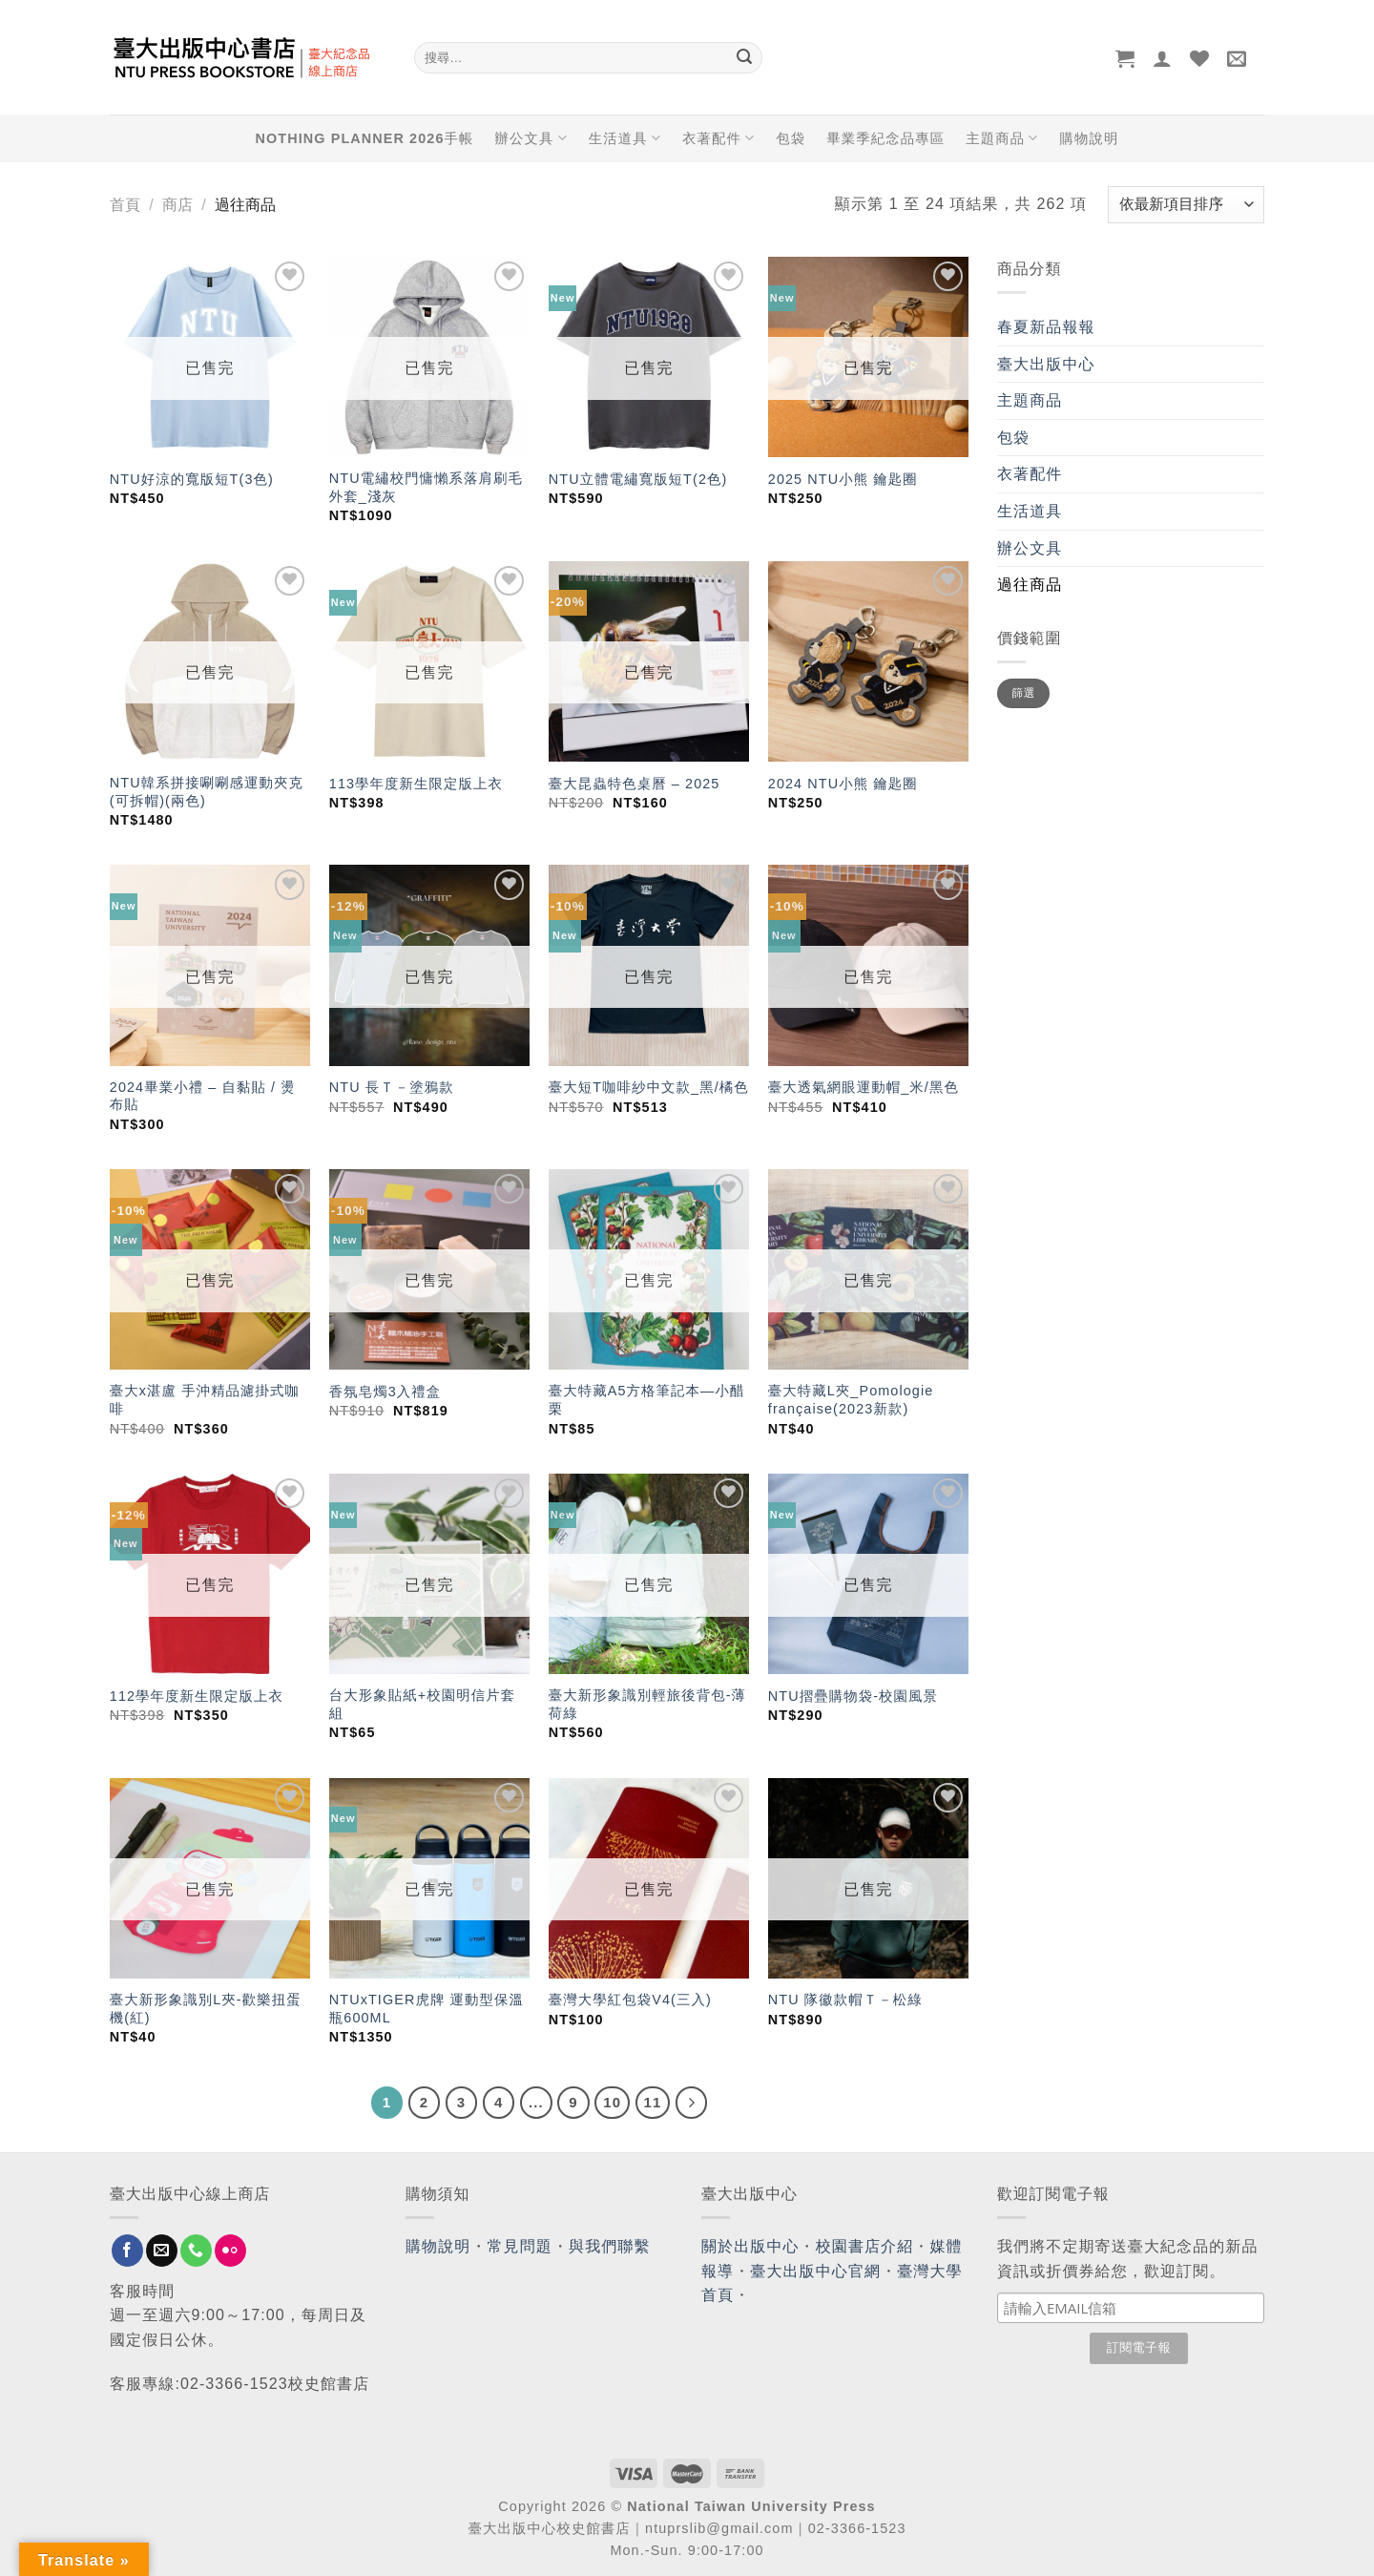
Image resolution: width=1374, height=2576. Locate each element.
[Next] (692, 2102)
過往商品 (1029, 584)
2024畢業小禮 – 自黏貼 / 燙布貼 (203, 1096)
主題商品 (1002, 138)
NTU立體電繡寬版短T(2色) (638, 479)
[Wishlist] (1200, 58)
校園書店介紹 (865, 2246)
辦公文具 (530, 138)
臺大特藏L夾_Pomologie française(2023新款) (851, 1399)
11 (653, 2102)
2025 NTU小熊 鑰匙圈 (843, 479)
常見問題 (520, 2246)
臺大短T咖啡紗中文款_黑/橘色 (649, 1087)
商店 (177, 205)
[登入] (1163, 58)
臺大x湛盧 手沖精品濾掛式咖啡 (205, 1399)
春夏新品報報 (1046, 327)
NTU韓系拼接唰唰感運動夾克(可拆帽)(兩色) (206, 791)
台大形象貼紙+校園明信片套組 (422, 1704)
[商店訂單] (1186, 204)
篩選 (1023, 693)
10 (612, 2102)
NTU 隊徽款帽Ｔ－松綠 (845, 1999)
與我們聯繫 (610, 2246)
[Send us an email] (161, 2250)
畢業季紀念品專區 (885, 138)
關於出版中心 (750, 2246)
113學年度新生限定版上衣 (416, 783)
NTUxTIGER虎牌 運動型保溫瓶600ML (426, 2008)
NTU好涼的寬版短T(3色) (192, 479)
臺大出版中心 (1046, 364)
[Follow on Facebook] (127, 2250)
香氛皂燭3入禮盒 (385, 1391)
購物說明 (1088, 138)
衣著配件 (718, 138)
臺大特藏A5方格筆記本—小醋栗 (647, 1399)
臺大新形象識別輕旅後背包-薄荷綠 (647, 1704)
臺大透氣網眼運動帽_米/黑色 (863, 1087)
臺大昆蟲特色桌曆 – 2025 (634, 783)
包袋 (790, 138)
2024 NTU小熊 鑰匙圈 (843, 783)
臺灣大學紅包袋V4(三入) (630, 1999)
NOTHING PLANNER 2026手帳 (365, 138)
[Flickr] (230, 2250)
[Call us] (196, 2250)
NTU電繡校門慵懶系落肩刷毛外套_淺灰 (426, 487)
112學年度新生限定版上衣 (196, 1696)
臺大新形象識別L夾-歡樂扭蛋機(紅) (206, 2008)
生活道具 (625, 138)
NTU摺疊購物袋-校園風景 (853, 1696)
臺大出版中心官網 (815, 2271)
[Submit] (744, 58)
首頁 (125, 205)
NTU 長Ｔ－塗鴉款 (391, 1087)
